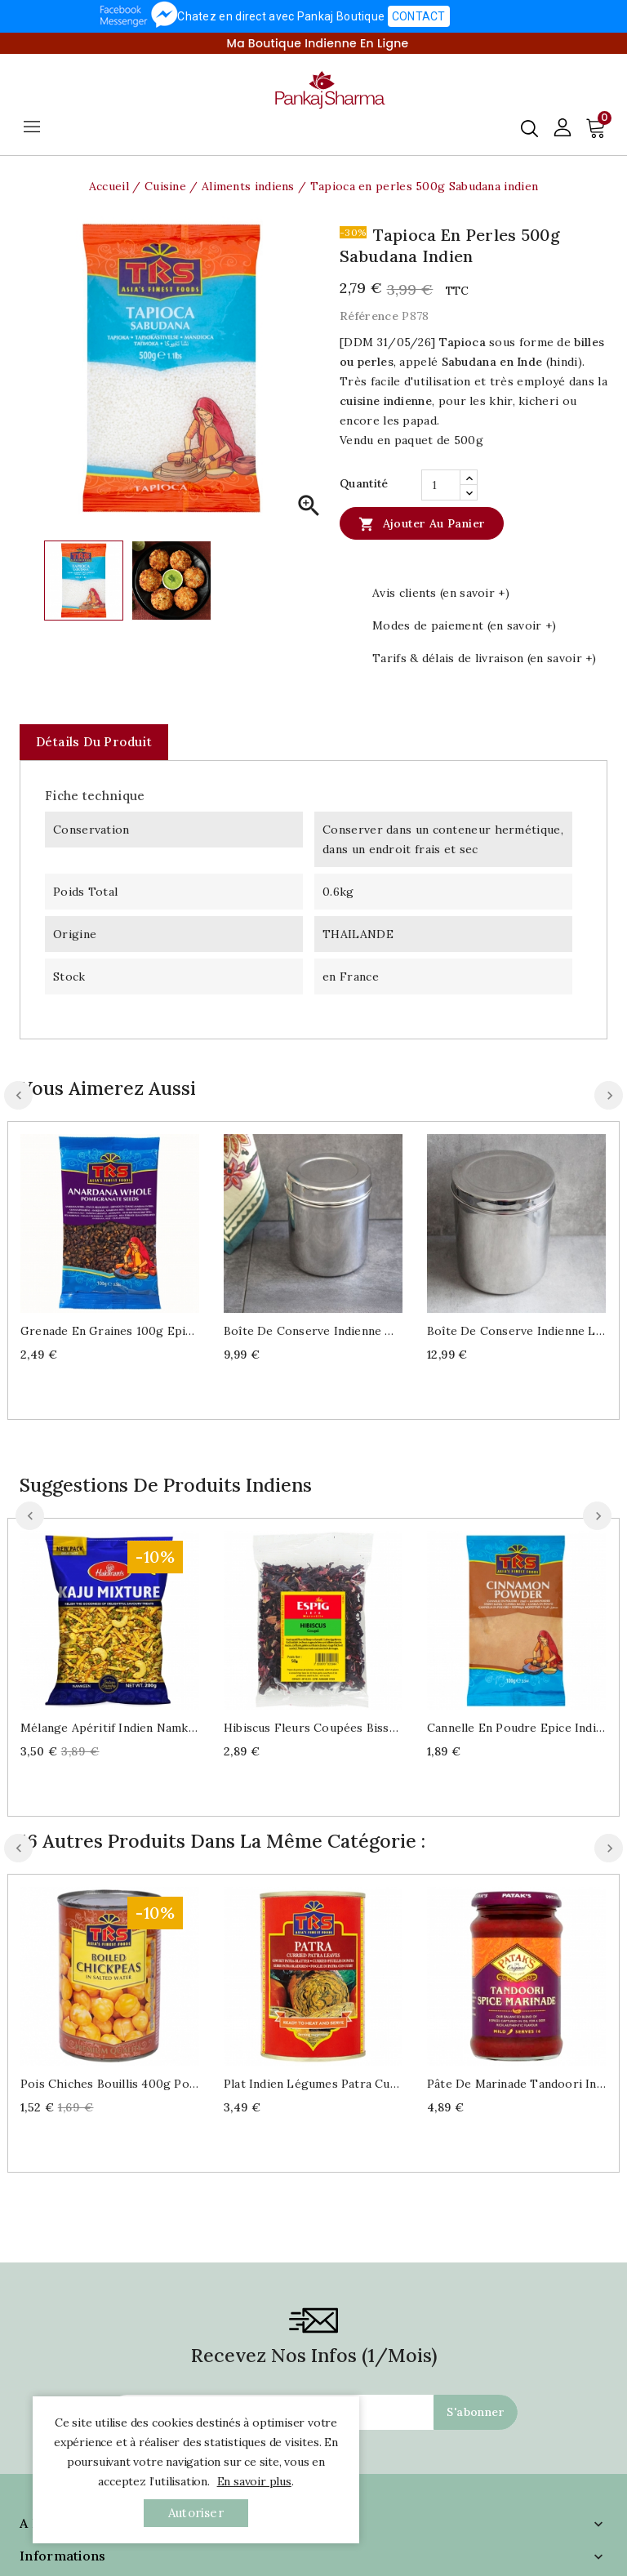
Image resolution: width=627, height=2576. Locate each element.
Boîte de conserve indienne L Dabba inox (516, 1331)
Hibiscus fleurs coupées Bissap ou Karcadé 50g (313, 1727)
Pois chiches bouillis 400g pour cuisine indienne (109, 2083)
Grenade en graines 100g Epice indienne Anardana (109, 1331)
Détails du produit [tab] (94, 742)
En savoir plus (254, 2481)
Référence (369, 316)
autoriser (196, 2512)
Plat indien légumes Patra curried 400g (313, 2083)
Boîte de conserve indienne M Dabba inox (313, 1331)
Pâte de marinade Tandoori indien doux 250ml (516, 2083)
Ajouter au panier (421, 523)
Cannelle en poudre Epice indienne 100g (516, 1727)
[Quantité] (440, 485)
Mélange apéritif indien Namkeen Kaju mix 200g (109, 1727)
